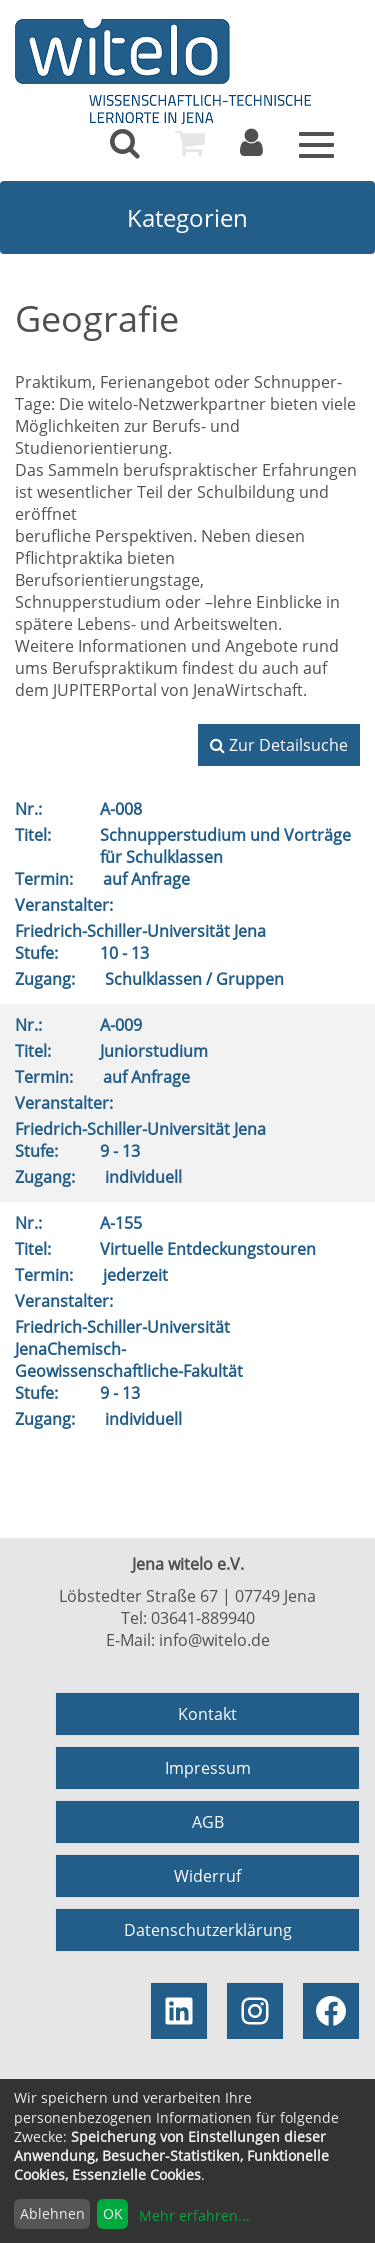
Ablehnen (52, 2213)
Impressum (208, 1768)
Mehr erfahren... (194, 2215)
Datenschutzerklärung (208, 1930)
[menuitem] (125, 143)
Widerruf (207, 1876)
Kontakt (207, 1714)
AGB (208, 1822)
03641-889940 (203, 1618)
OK (113, 2213)
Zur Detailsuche (279, 745)
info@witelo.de (214, 1640)
